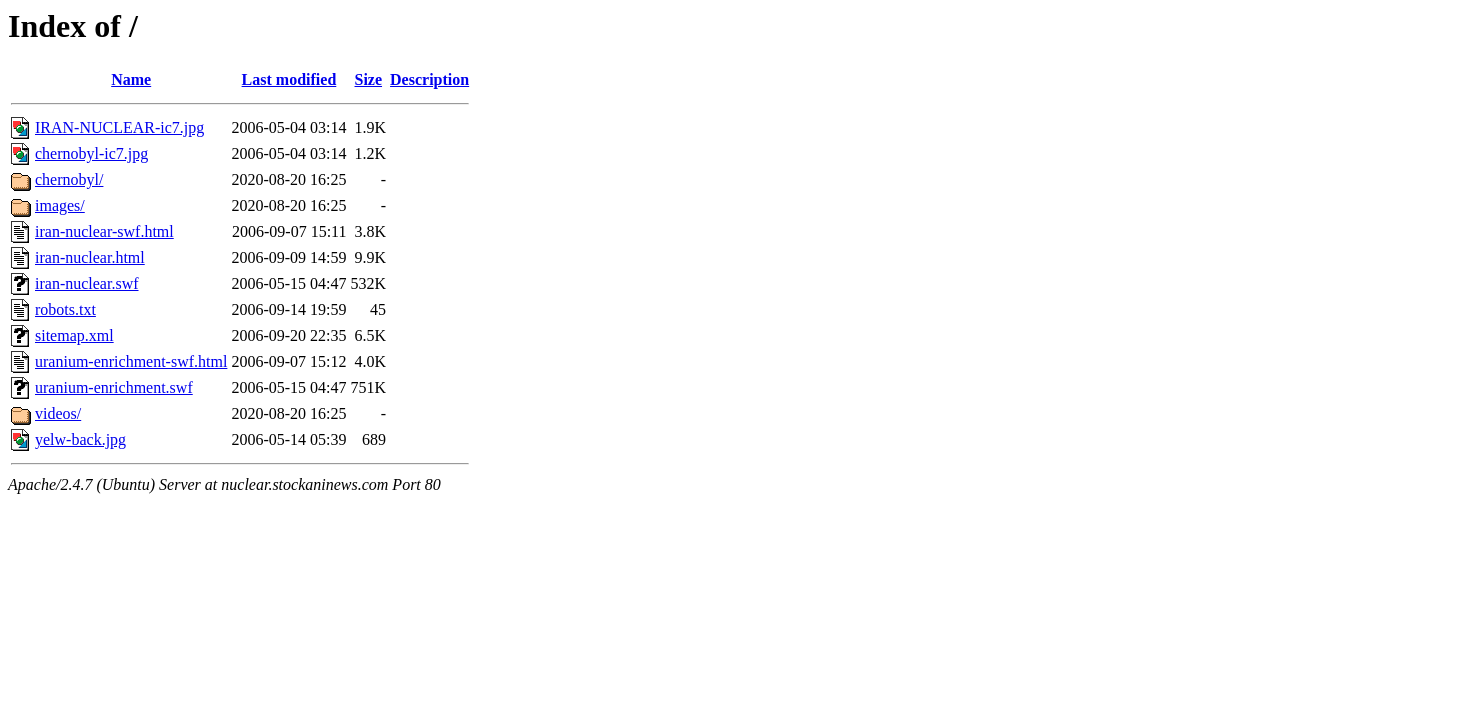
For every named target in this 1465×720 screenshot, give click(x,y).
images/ (60, 205)
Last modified (289, 79)
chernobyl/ (69, 179)
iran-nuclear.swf (87, 283)
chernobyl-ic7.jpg (91, 153)
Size (369, 79)
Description (429, 79)
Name (131, 79)
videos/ (58, 413)
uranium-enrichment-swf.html (131, 361)
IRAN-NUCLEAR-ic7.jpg (119, 127)
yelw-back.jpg (80, 439)
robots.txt (65, 309)
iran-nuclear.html (90, 257)
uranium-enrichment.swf (114, 387)
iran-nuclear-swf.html (104, 231)
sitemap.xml (74, 335)
